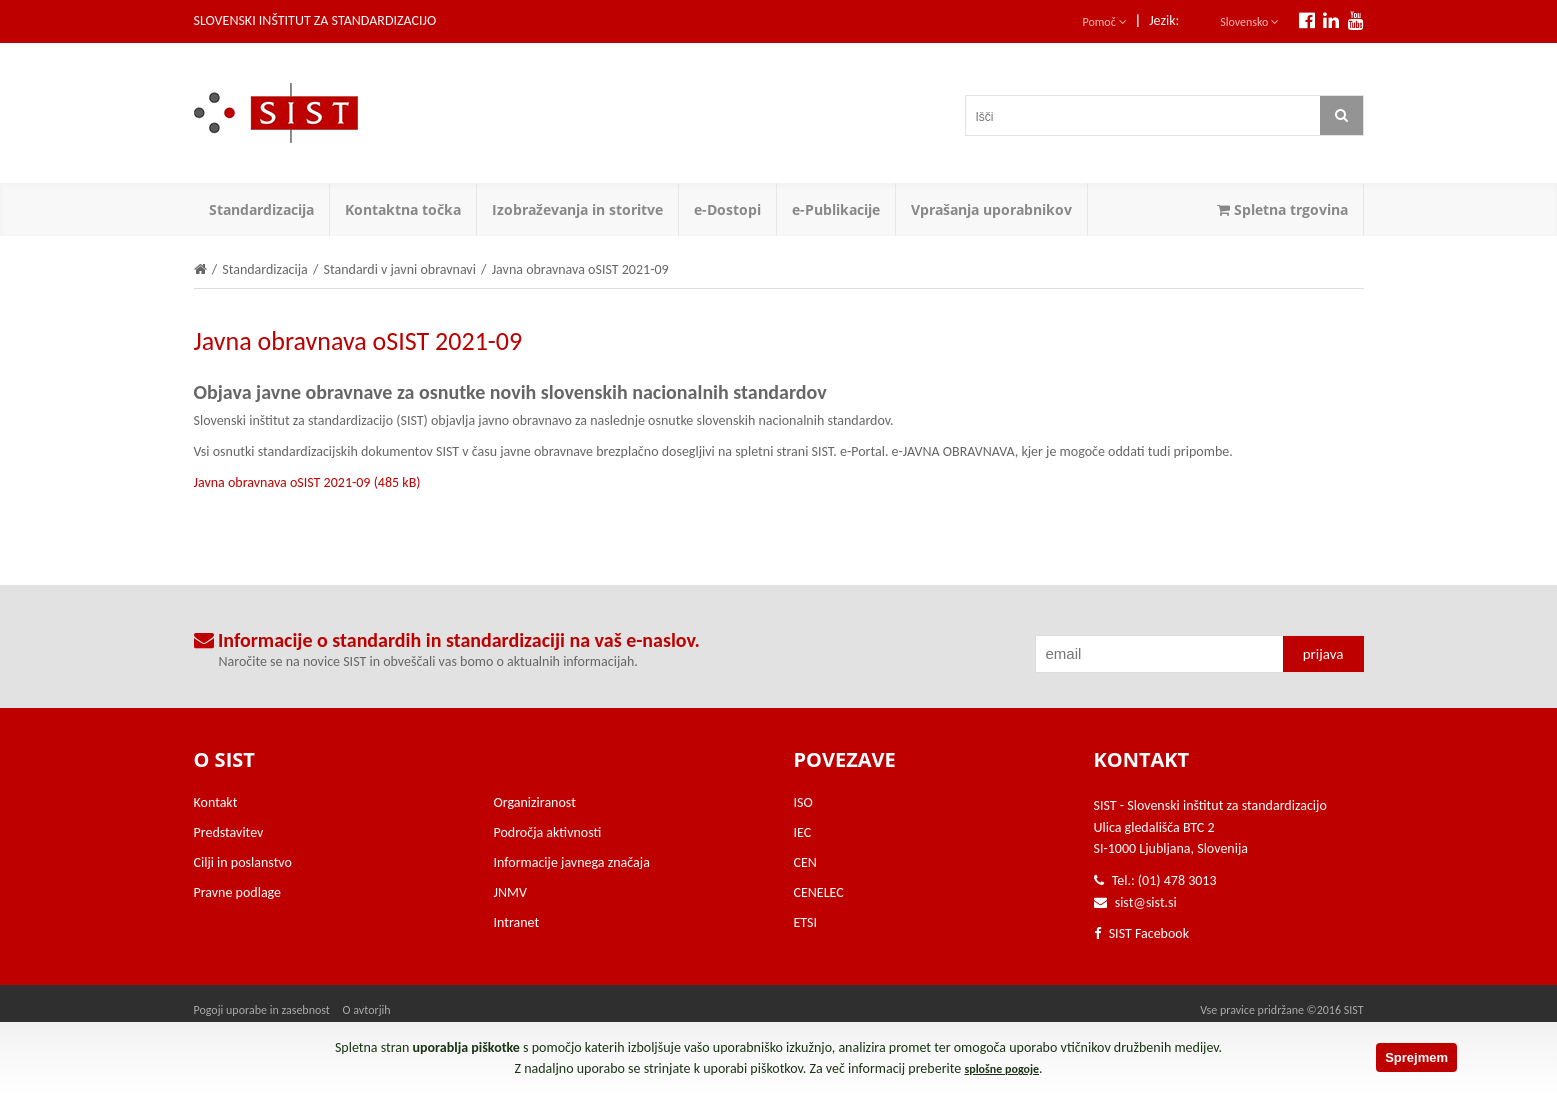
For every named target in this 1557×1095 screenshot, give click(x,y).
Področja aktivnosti (548, 832)
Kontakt (216, 802)
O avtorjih (367, 1010)
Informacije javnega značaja (572, 862)
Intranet (517, 922)
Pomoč (1105, 22)
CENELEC (819, 892)
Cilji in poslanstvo (243, 862)
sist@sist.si (1146, 902)
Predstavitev (229, 832)
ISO (803, 802)
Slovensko (1249, 22)
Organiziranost (535, 802)
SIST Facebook (1142, 933)
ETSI (806, 922)
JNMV (510, 892)
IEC (803, 832)
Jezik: (1164, 20)
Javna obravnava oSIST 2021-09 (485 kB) (307, 482)
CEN (805, 862)
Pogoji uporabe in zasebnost (262, 1010)
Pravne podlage (238, 892)
